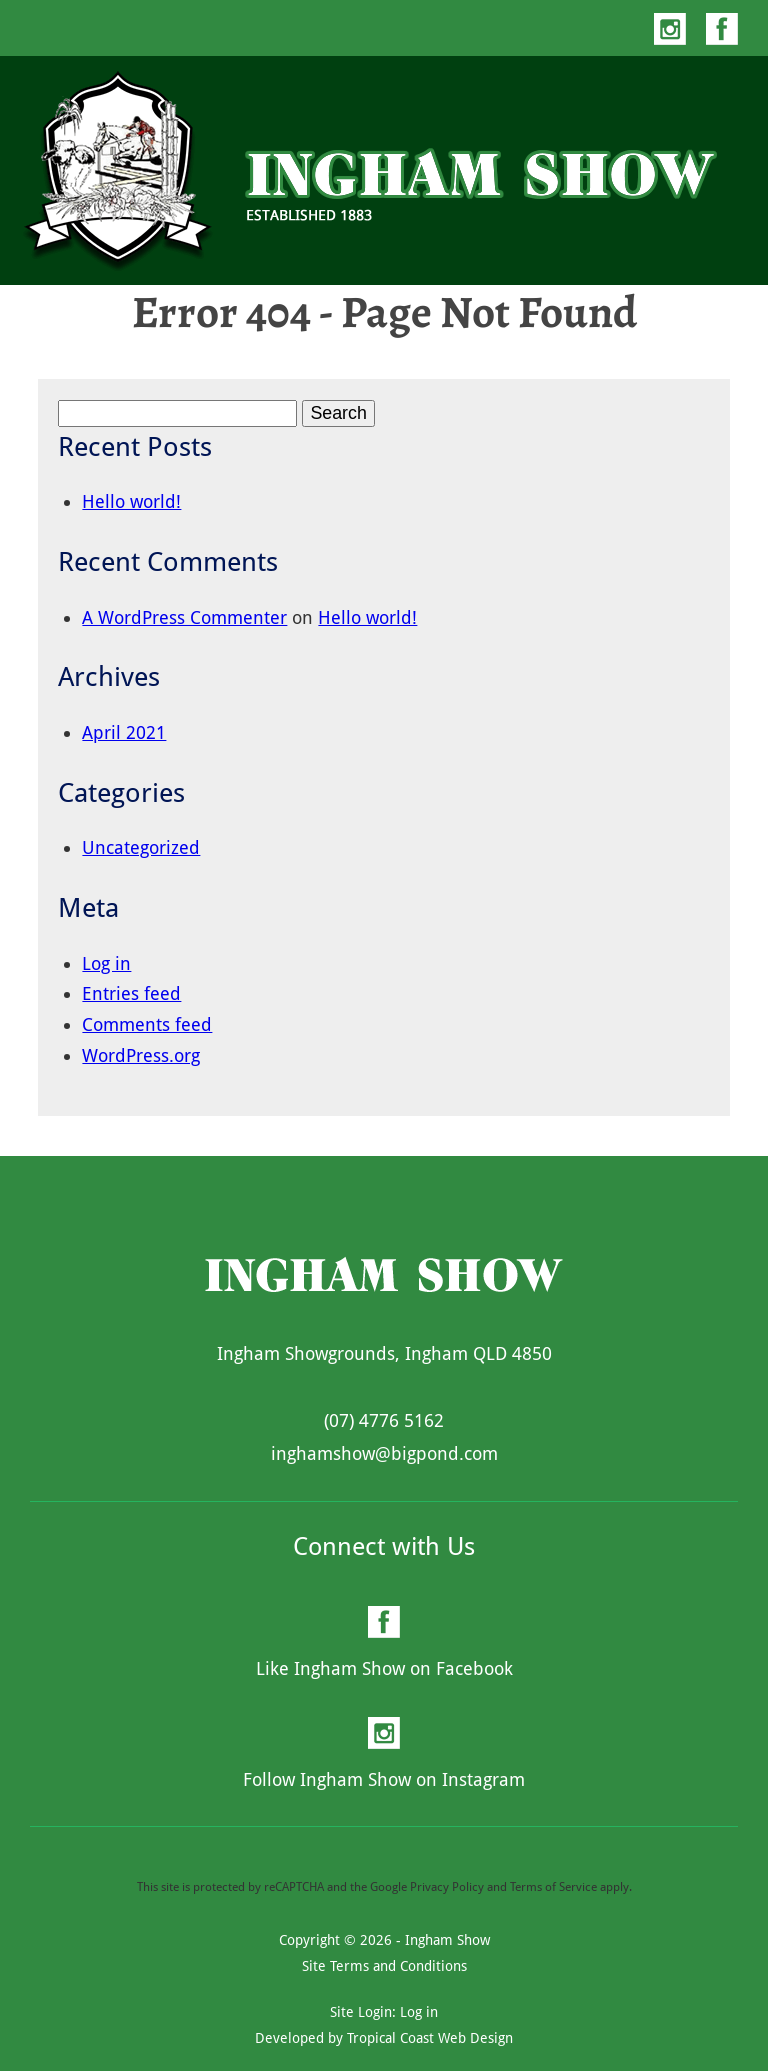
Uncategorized (141, 847)
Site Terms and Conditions (384, 1966)
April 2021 (124, 732)
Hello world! (131, 501)
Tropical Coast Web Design (430, 2038)
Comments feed (147, 1024)
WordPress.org (141, 1055)
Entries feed (131, 993)
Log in (106, 963)
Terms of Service (553, 1887)
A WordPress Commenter (184, 617)
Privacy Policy (447, 1887)
